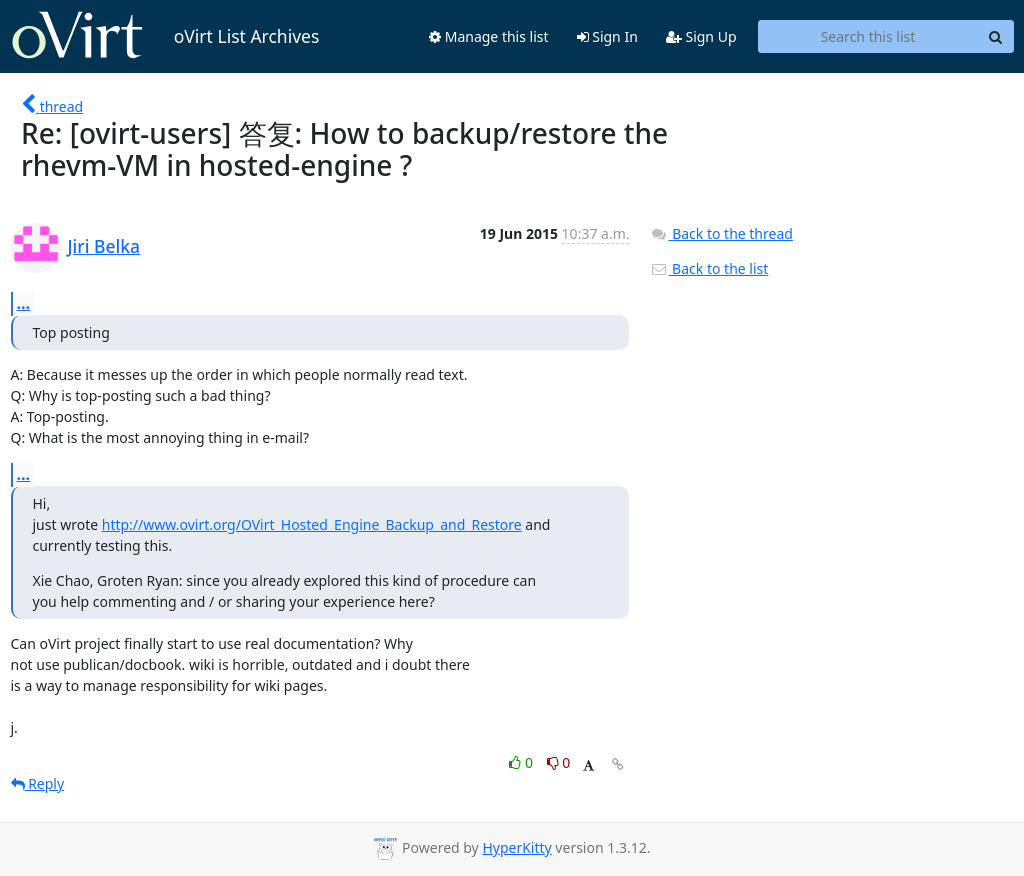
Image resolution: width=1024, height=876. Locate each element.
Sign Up (701, 36)
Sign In (607, 36)
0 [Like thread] (522, 762)
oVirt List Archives (165, 36)
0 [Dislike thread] (559, 762)
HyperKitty (516, 847)
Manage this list (489, 36)
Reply (38, 783)
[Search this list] (868, 37)
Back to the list (709, 268)
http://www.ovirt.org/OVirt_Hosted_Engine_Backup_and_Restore (312, 524)
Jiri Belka (104, 246)
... (24, 303)
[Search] (996, 37)
